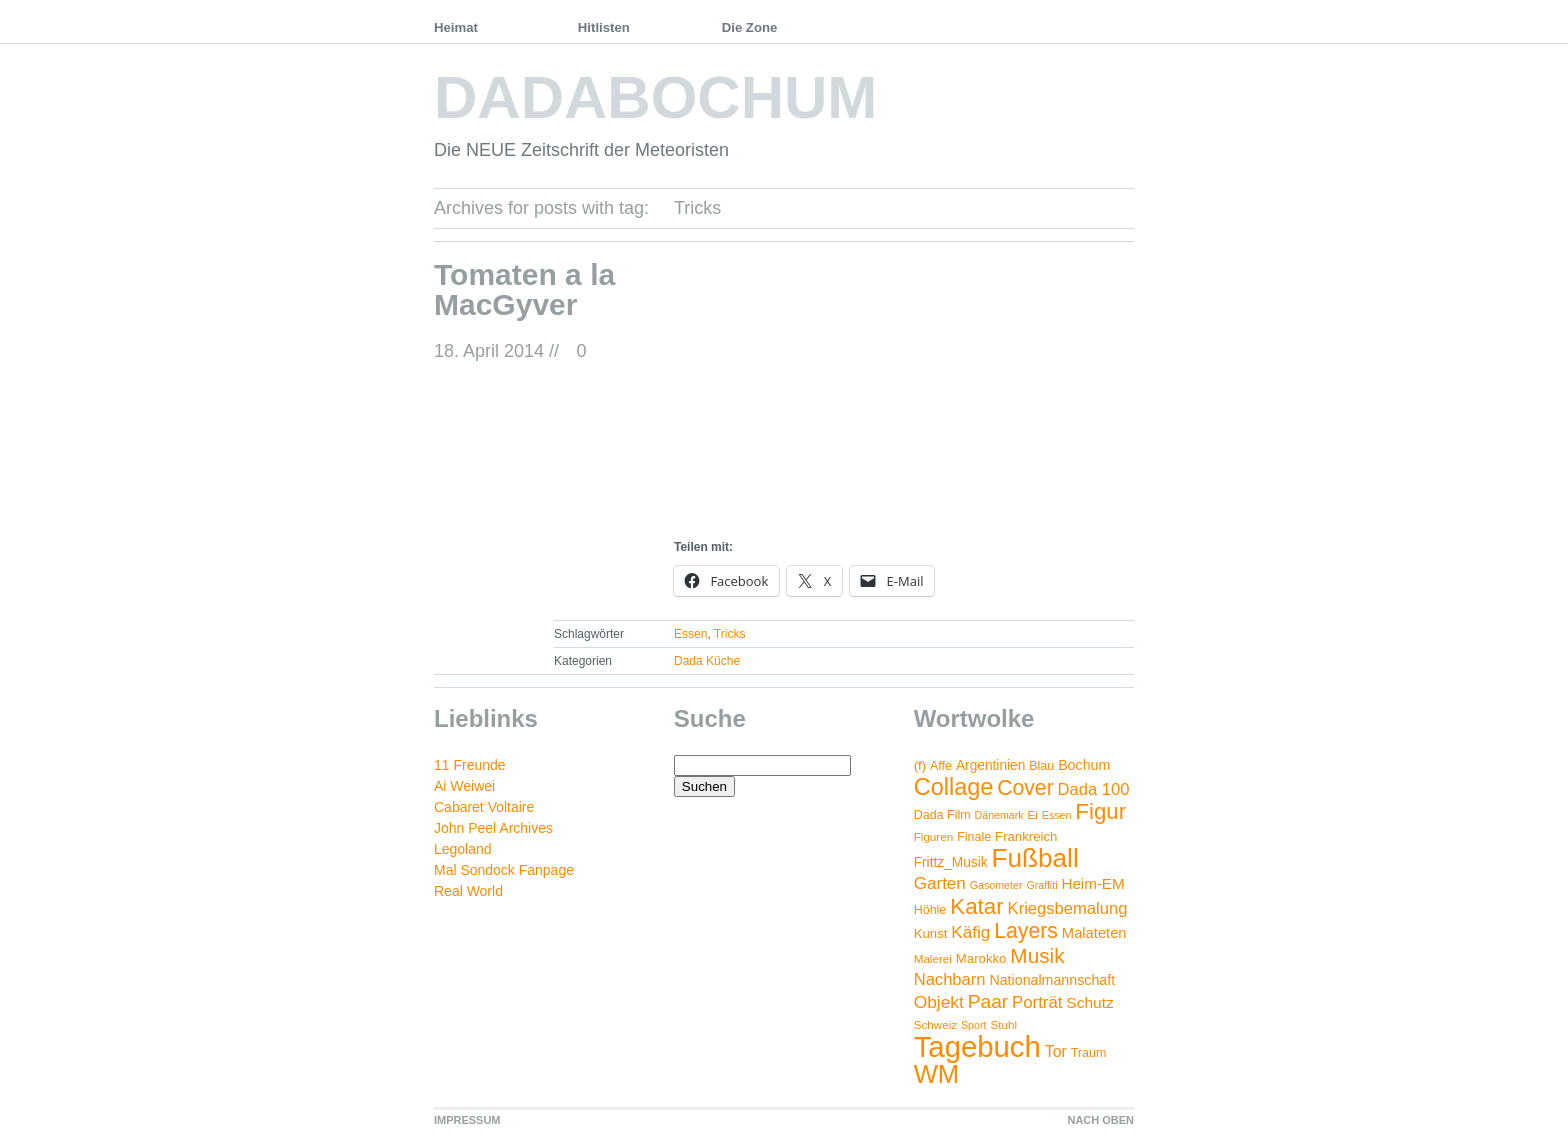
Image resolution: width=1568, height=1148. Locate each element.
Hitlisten (604, 27)
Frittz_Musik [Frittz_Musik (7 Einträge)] (951, 862)
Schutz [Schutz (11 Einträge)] (1090, 1002)
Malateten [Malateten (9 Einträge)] (1094, 933)
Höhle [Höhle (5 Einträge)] (930, 910)
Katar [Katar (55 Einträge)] (976, 906)
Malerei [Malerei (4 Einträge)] (933, 958)
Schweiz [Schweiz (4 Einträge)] (935, 1024)
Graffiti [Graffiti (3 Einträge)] (1041, 885)
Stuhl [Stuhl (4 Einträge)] (1003, 1024)
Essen (690, 634)
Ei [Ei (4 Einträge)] (1033, 814)
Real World (468, 891)
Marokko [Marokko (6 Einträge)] (981, 958)
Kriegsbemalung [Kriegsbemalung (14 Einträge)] (1068, 908)
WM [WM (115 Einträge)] (936, 1074)
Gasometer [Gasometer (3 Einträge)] (996, 885)
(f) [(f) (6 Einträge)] (920, 765)
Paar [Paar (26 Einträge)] (988, 1001)
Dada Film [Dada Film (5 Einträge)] (942, 815)
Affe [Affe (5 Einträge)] (941, 766)
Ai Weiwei (464, 786)
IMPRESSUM (467, 1120)
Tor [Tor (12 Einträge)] (1056, 1051)
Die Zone (750, 27)
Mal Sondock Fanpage (504, 870)
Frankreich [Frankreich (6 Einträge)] (1026, 836)
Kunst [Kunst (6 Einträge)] (931, 933)
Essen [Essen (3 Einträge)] (1057, 815)
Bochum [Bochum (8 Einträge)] (1084, 765)
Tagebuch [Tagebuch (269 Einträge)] (977, 1046)
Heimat (456, 27)
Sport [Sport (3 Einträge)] (973, 1025)
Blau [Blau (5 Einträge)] (1041, 766)
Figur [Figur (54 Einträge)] (1100, 811)
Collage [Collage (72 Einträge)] (954, 787)
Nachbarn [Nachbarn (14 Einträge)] (950, 979)
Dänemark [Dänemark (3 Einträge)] (999, 815)
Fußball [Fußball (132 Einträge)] (1034, 858)
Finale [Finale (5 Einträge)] (974, 837)
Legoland (463, 849)
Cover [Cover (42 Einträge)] (1025, 787)
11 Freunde (470, 765)
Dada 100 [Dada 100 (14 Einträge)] (1094, 789)
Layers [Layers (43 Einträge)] (1026, 931)
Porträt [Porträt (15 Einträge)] (1037, 1002)
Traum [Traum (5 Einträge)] (1089, 1053)
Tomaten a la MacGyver (524, 289)
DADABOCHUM (655, 97)
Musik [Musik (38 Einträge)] (1037, 955)
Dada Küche (707, 661)
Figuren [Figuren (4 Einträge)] (934, 836)
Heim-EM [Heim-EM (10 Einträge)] (1092, 883)
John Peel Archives (493, 828)
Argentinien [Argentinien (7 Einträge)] (990, 765)
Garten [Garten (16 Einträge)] (940, 883)
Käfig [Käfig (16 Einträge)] (970, 932)
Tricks (730, 634)
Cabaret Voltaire (484, 807)
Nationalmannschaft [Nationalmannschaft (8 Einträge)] (1052, 980)
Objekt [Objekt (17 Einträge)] (939, 1002)
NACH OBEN (1100, 1120)
